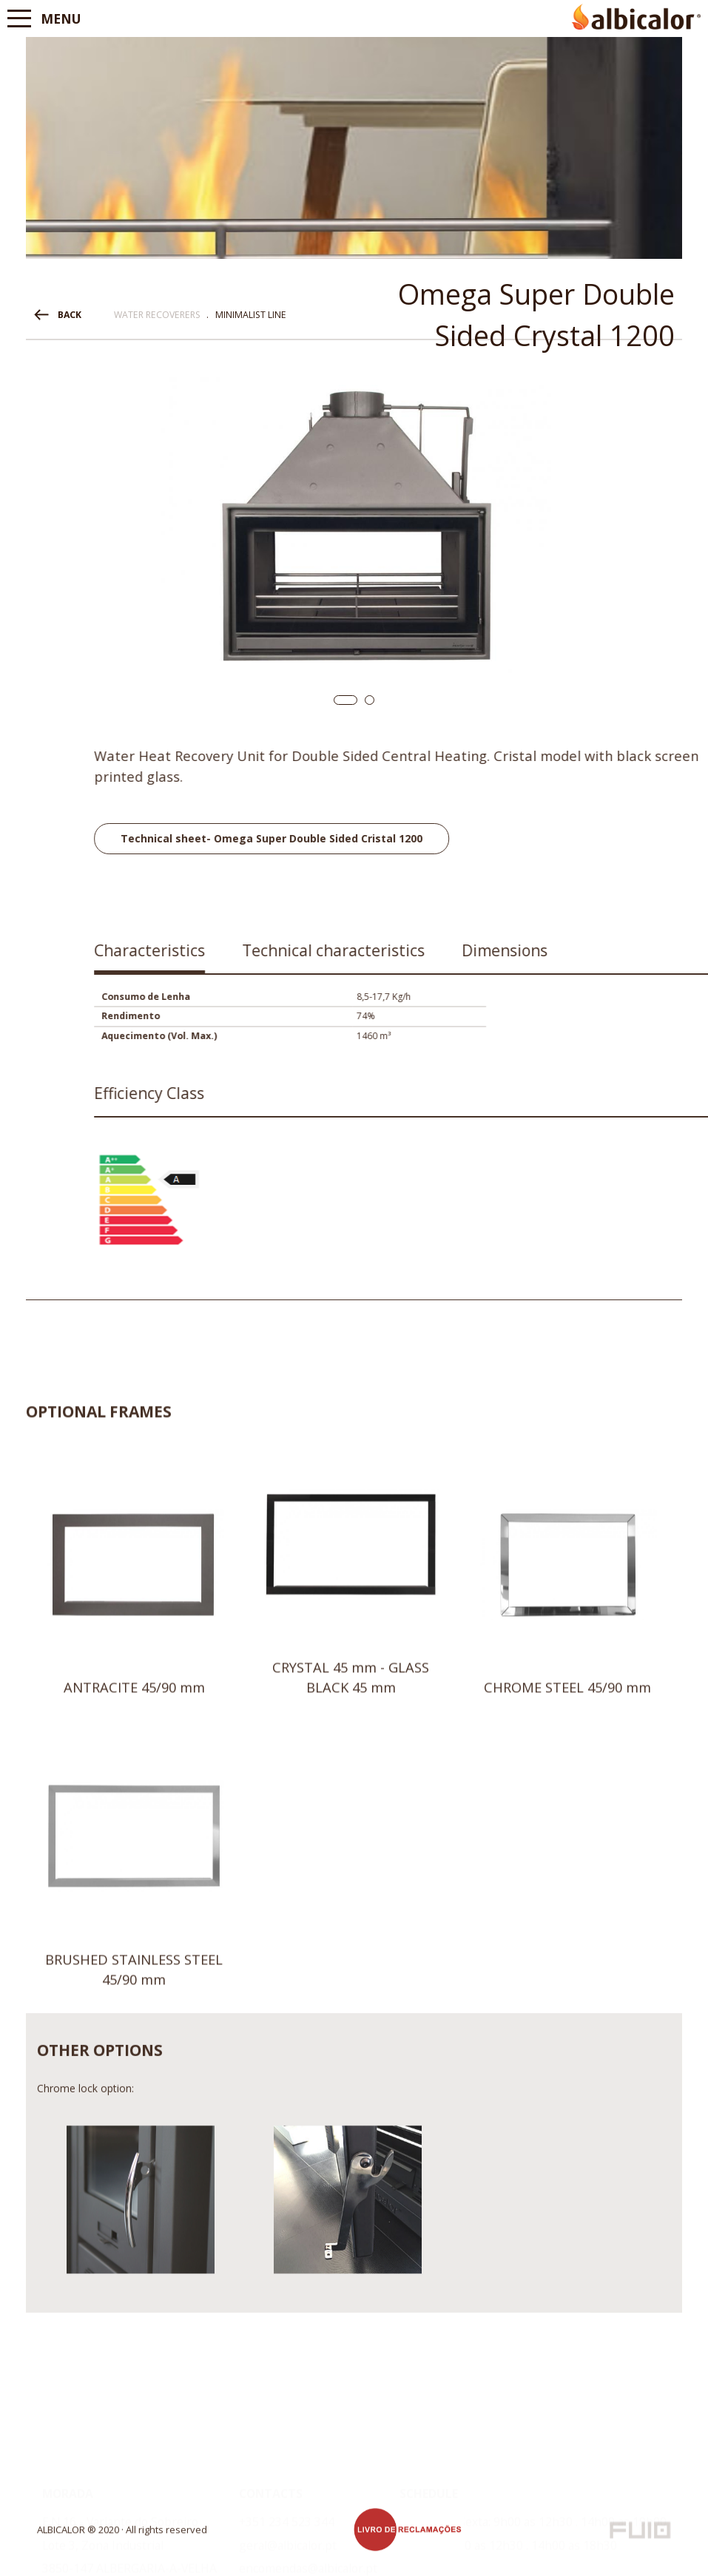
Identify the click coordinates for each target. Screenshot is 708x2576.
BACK (69, 315)
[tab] (543, 956)
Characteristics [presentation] (543, 950)
